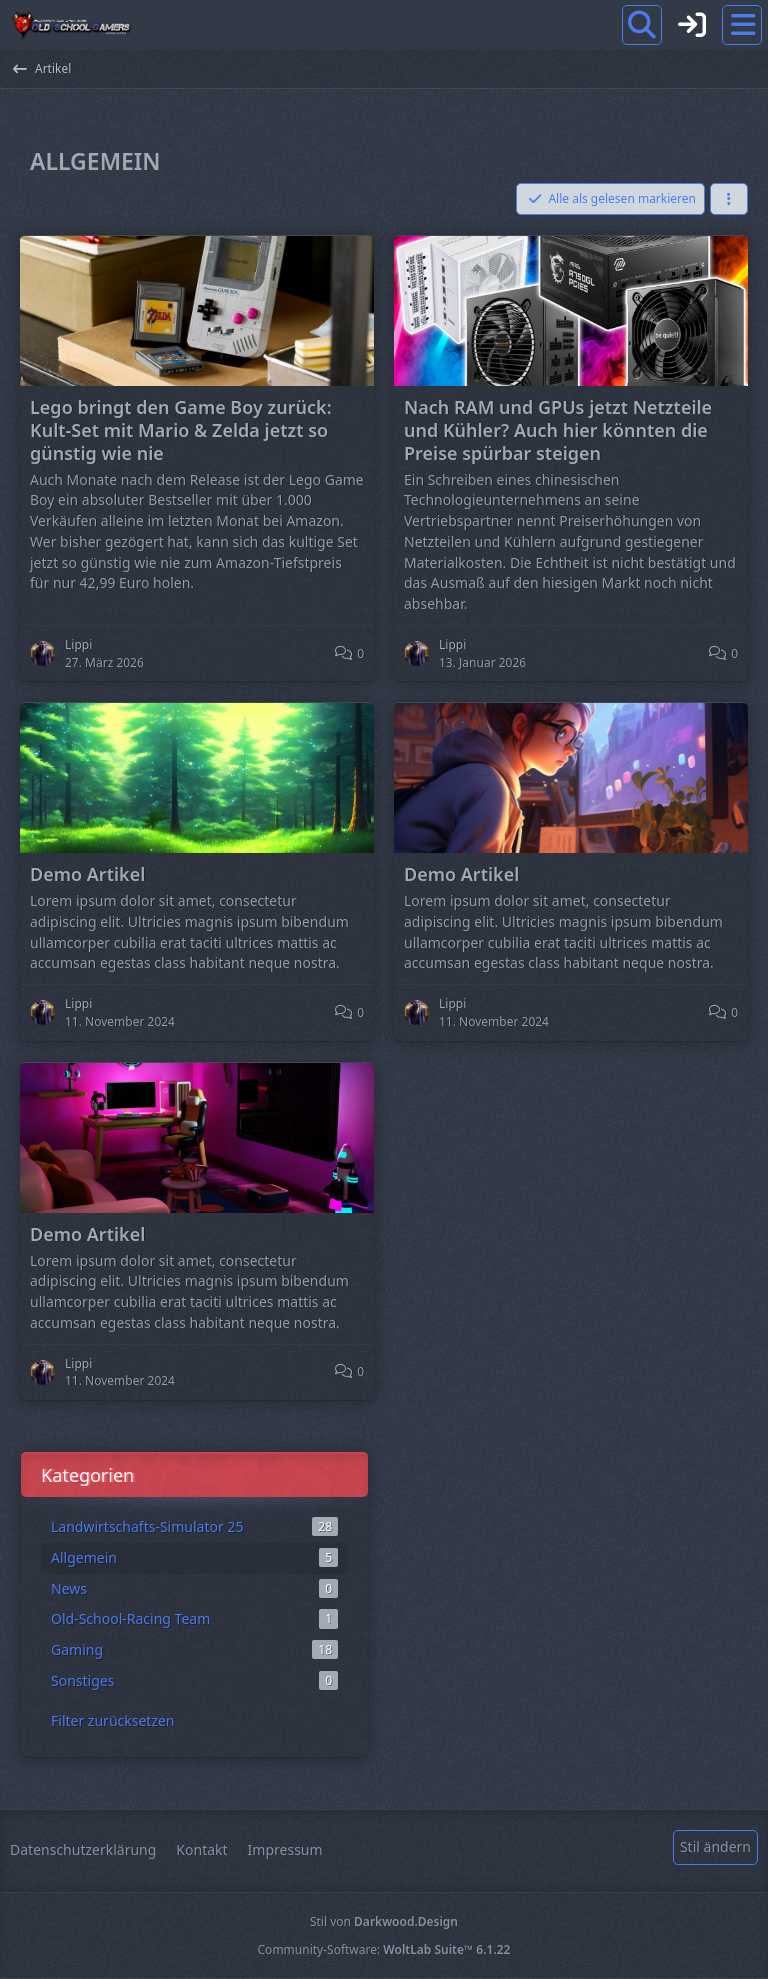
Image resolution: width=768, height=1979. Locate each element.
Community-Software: (384, 1949)
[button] (729, 199)
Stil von (384, 1921)
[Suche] (642, 25)
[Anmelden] (692, 25)
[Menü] (742, 25)
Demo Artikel (87, 874)
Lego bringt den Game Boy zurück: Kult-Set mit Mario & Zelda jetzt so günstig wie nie (181, 430)
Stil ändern (715, 1846)
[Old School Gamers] (71, 25)
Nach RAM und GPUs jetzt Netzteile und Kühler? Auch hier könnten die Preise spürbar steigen (558, 430)
